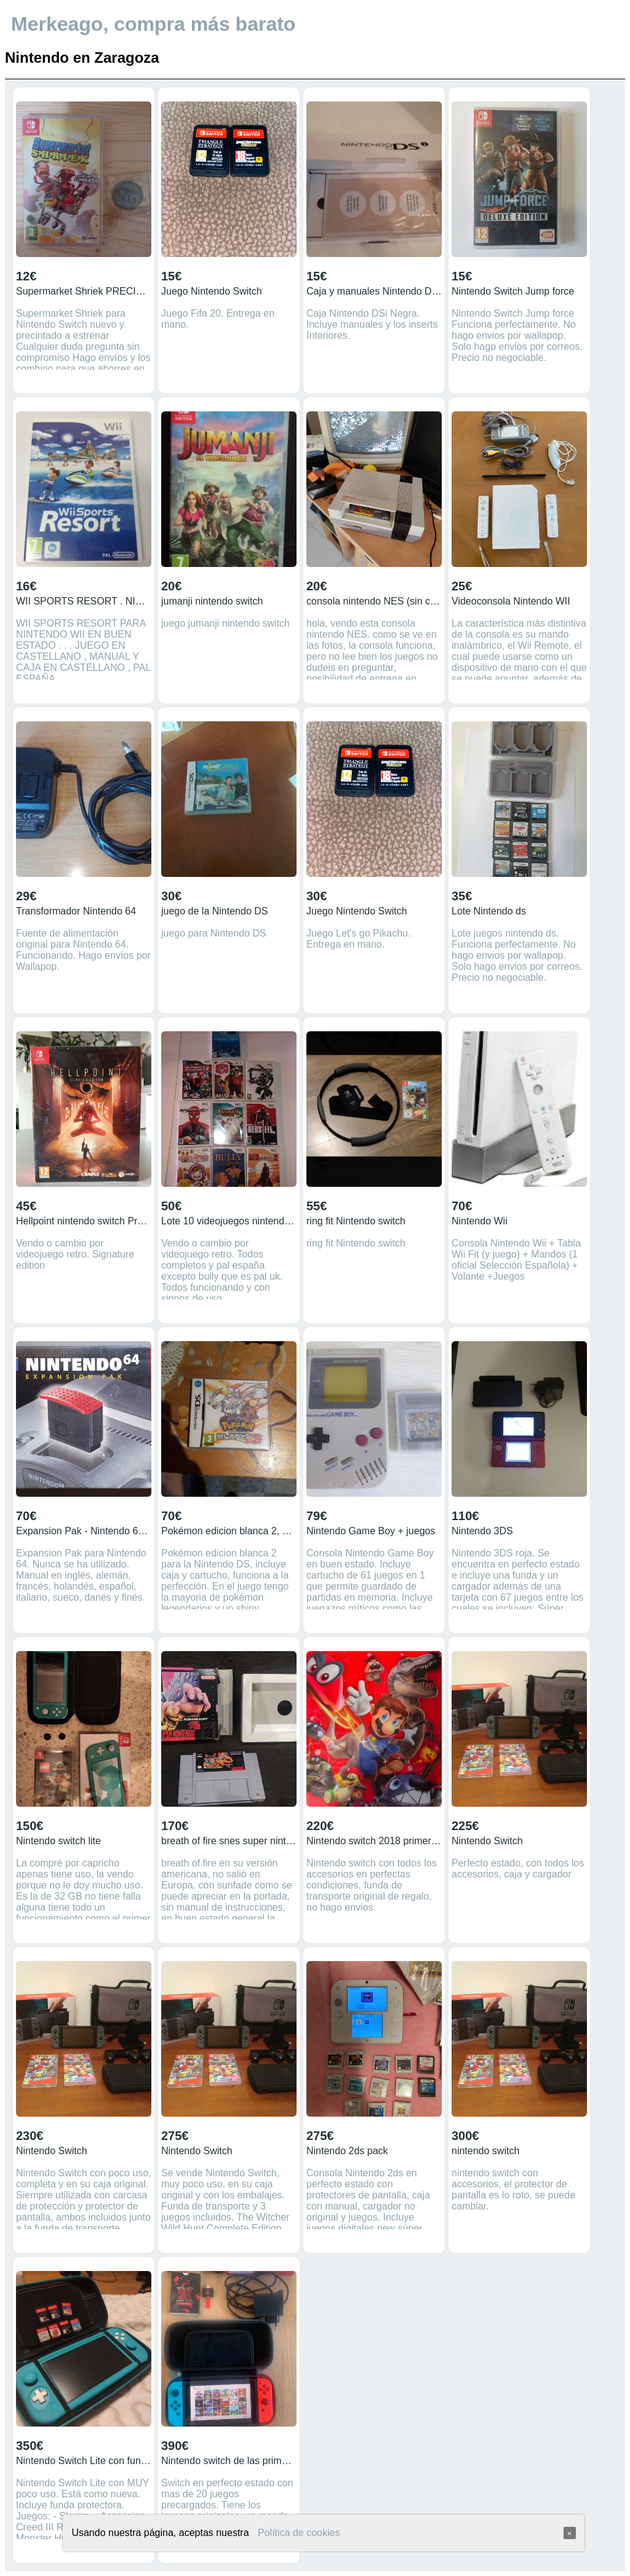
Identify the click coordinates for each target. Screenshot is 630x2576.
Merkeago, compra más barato (153, 24)
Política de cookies (299, 2532)
